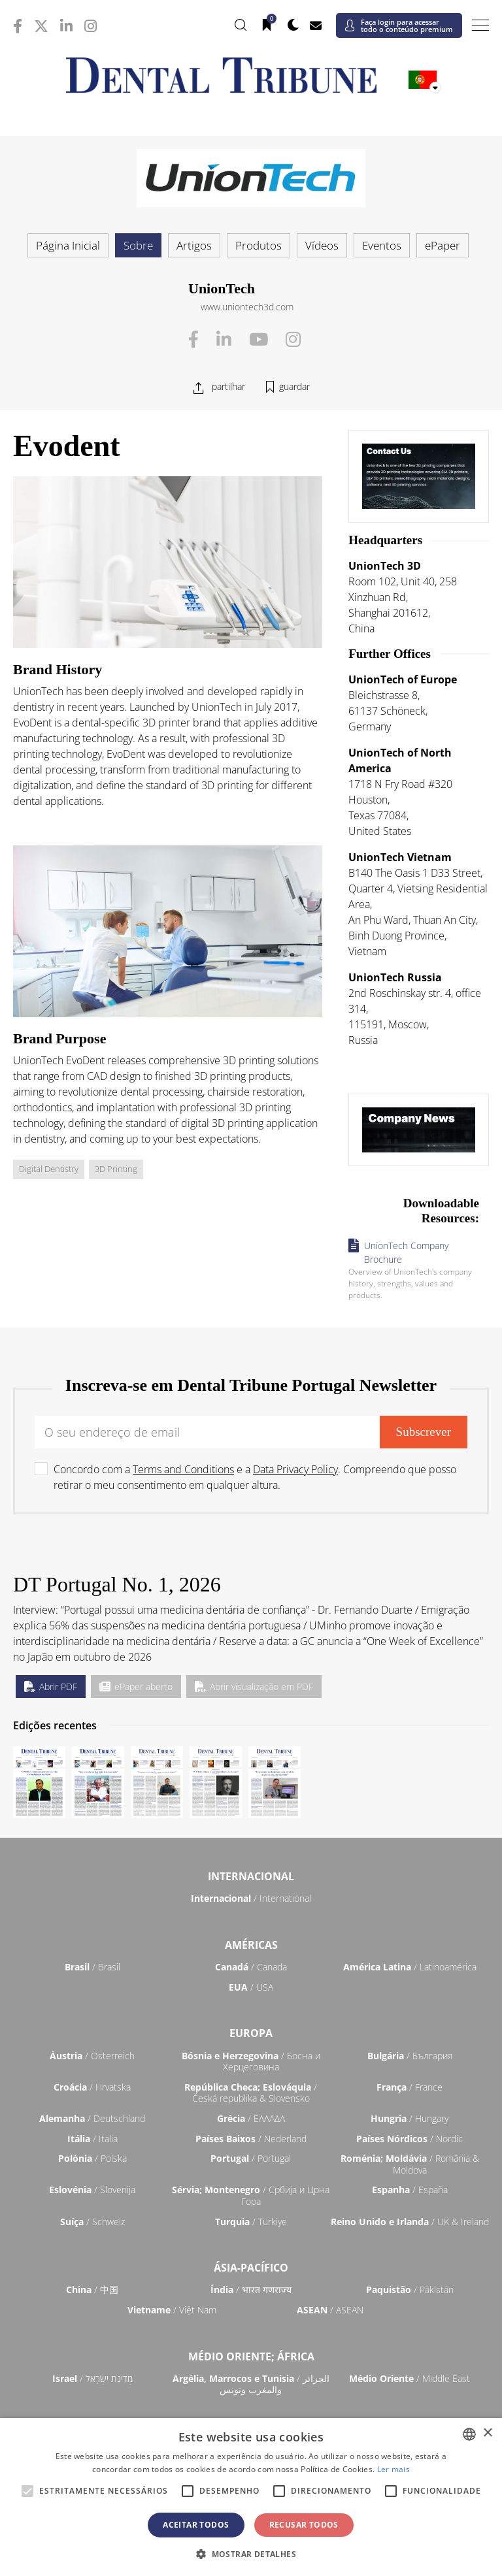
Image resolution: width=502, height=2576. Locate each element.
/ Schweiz (92, 2221)
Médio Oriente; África (251, 2356)
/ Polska (92, 2158)
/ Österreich (92, 2055)
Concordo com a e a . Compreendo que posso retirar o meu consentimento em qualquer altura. (255, 1477)
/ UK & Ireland (410, 2221)
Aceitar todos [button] (196, 2524)
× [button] (487, 2433)
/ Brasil (92, 1967)
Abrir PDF (50, 1686)
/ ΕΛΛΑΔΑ (251, 2118)
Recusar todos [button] (304, 2524)
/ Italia (92, 2138)
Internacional (251, 1876)
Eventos (381, 245)
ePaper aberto (136, 1686)
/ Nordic (409, 2138)
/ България (409, 2055)
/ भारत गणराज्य (251, 2289)
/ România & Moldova (410, 2164)
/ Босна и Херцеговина (251, 2061)
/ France (409, 2087)
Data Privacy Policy (295, 1469)
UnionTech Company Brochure (406, 1252)
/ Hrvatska (92, 2087)
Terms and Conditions (183, 1469)
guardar (294, 386)
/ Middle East (409, 2378)
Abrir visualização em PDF (254, 1686)
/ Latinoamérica (410, 1967)
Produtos (258, 245)
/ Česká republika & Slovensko (250, 2093)
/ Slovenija (92, 2189)
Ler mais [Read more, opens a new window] (393, 2469)
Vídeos (322, 245)
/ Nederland (251, 2138)
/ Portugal (250, 2158)
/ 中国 (92, 2289)
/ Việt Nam (171, 2310)
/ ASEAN (330, 2310)
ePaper (442, 245)
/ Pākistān (410, 2289)
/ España (410, 2189)
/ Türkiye (251, 2221)
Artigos (194, 245)
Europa (251, 2033)
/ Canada (251, 1967)
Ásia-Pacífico (251, 2267)
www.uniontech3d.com (247, 307)
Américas (251, 1945)
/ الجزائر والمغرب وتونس (251, 2384)
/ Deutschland (92, 2118)
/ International (251, 1898)
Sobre (138, 245)
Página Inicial (68, 245)
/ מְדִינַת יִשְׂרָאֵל (92, 2378)
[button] (251, 2553)
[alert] (251, 2497)
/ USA (251, 1987)
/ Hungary (409, 2118)
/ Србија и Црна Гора (250, 2195)
